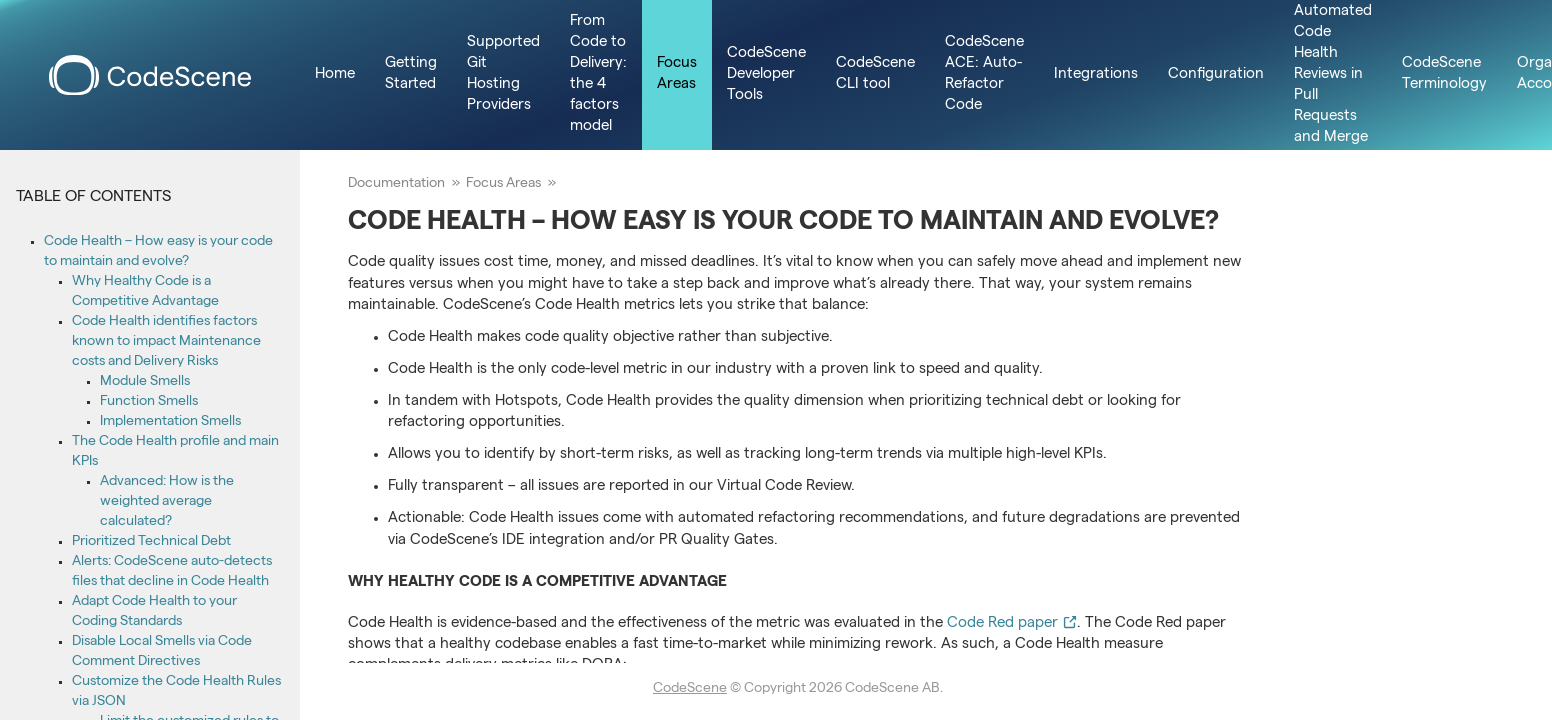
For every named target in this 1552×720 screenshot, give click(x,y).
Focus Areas (677, 74)
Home (335, 75)
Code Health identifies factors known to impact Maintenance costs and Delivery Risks (166, 342)
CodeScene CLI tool (875, 74)
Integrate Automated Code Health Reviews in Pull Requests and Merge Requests (1333, 75)
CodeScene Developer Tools (766, 75)
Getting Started (411, 74)
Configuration (1216, 75)
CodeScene (690, 689)
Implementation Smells (170, 422)
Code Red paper (1012, 624)
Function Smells (149, 402)
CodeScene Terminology (1444, 74)
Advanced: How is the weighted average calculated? (167, 502)
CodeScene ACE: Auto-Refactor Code (984, 74)
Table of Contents (93, 198)
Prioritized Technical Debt (151, 542)
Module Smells (145, 382)
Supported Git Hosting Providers (503, 74)
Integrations (1096, 75)
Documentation (396, 184)
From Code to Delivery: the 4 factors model (598, 74)
